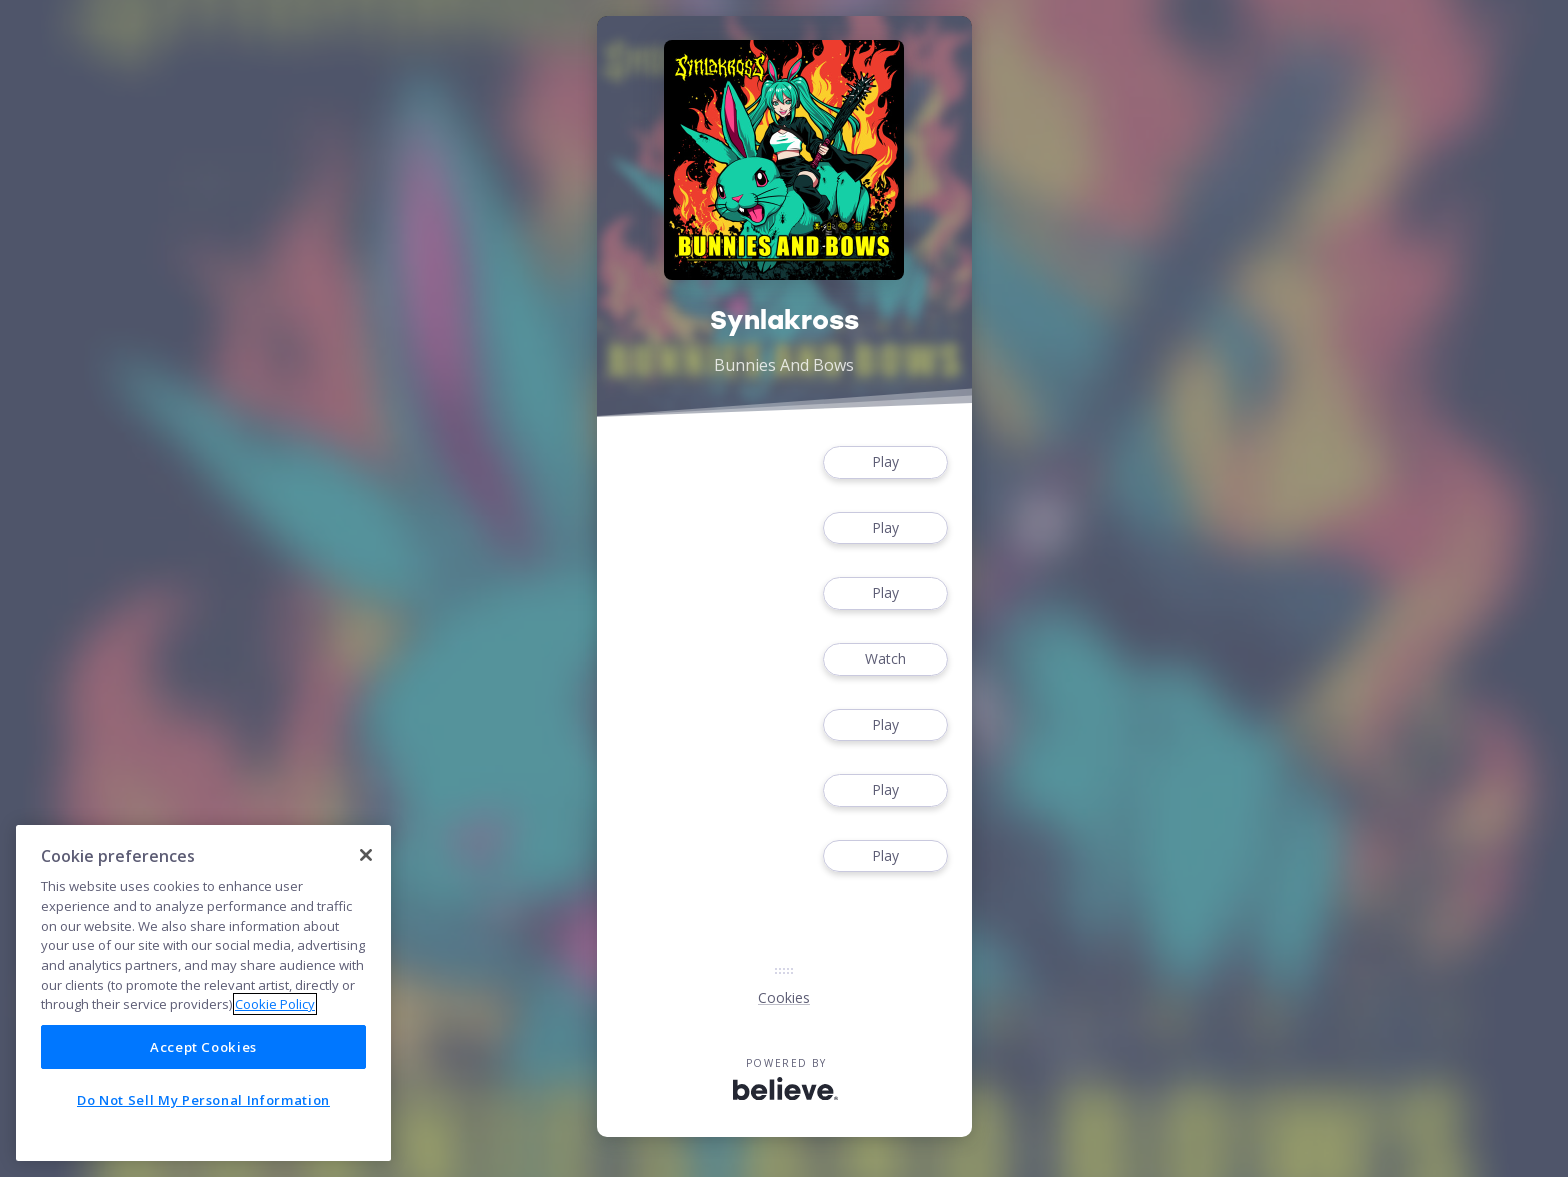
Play (885, 462)
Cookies (784, 997)
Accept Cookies (203, 1047)
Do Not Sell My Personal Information (203, 1100)
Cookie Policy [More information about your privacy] (275, 1004)
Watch (885, 659)
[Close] (366, 855)
